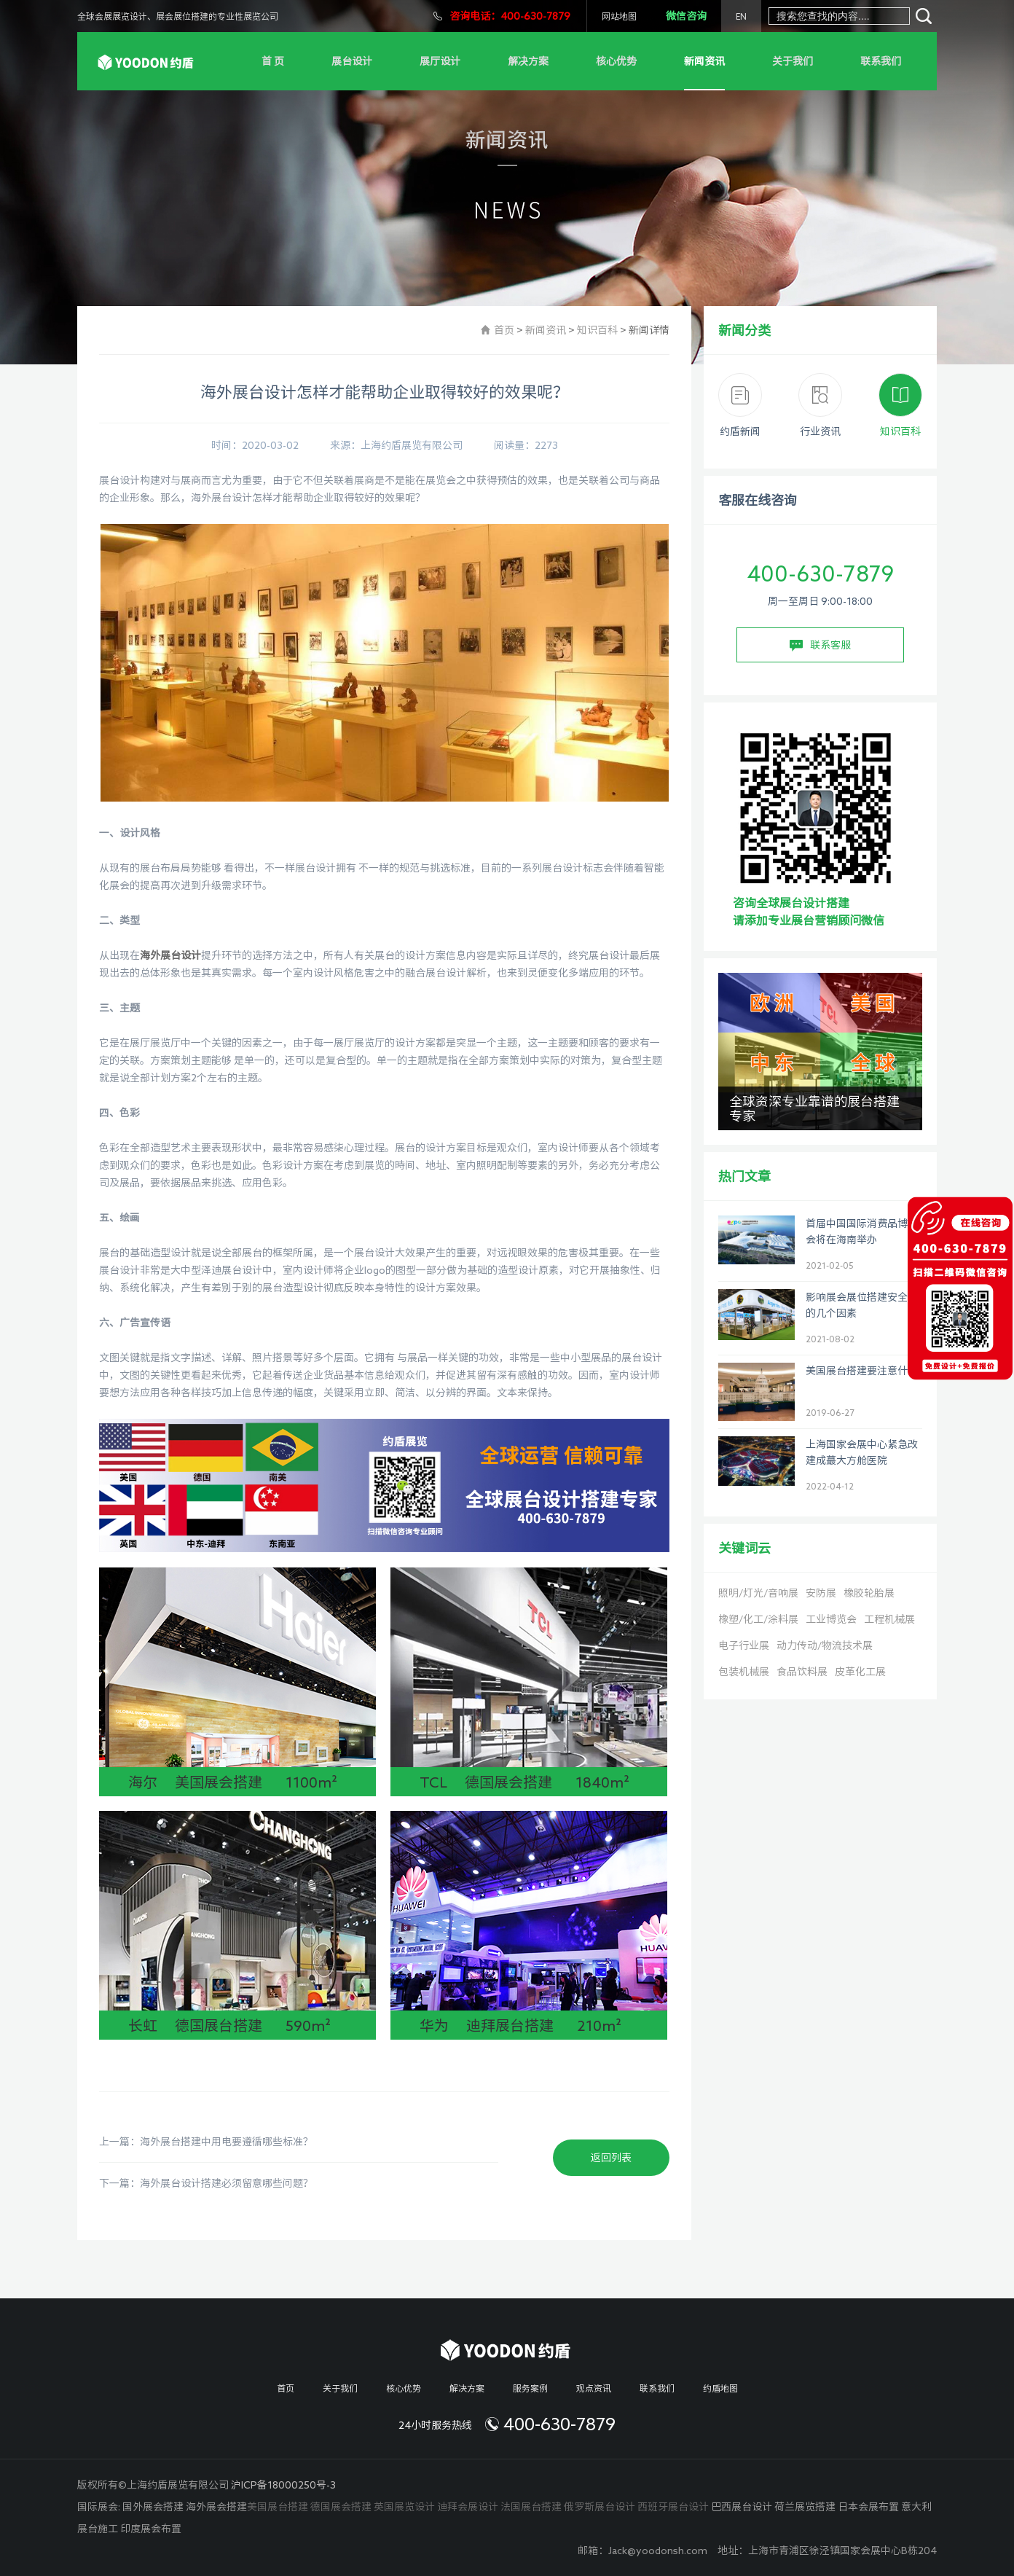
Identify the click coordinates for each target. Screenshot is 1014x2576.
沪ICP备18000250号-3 (283, 2485)
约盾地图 (720, 2388)
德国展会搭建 (341, 2507)
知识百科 (597, 330)
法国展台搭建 (531, 2507)
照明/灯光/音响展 (758, 1593)
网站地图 (619, 16)
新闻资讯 (704, 61)
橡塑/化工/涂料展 (758, 1619)
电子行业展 (743, 1645)
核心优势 (616, 61)
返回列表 (611, 2158)
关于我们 (792, 61)
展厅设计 (440, 61)
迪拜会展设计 (467, 2507)
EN (741, 16)
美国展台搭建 (277, 2507)
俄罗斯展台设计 (599, 2507)
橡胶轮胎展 (869, 1593)
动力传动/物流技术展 (825, 1645)
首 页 (273, 61)
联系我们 (880, 61)
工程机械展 (889, 1619)
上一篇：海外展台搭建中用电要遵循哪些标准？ (206, 2142)
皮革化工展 (860, 1672)
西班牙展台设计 (673, 2507)
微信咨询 (686, 16)
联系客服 (820, 645)
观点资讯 (593, 2388)
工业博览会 (831, 1619)
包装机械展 (743, 1672)
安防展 (821, 1593)
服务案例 (530, 2388)
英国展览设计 (404, 2507)
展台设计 (351, 61)
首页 (504, 330)
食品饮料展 (802, 1672)
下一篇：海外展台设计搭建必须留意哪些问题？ (206, 2183)
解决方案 (528, 61)
